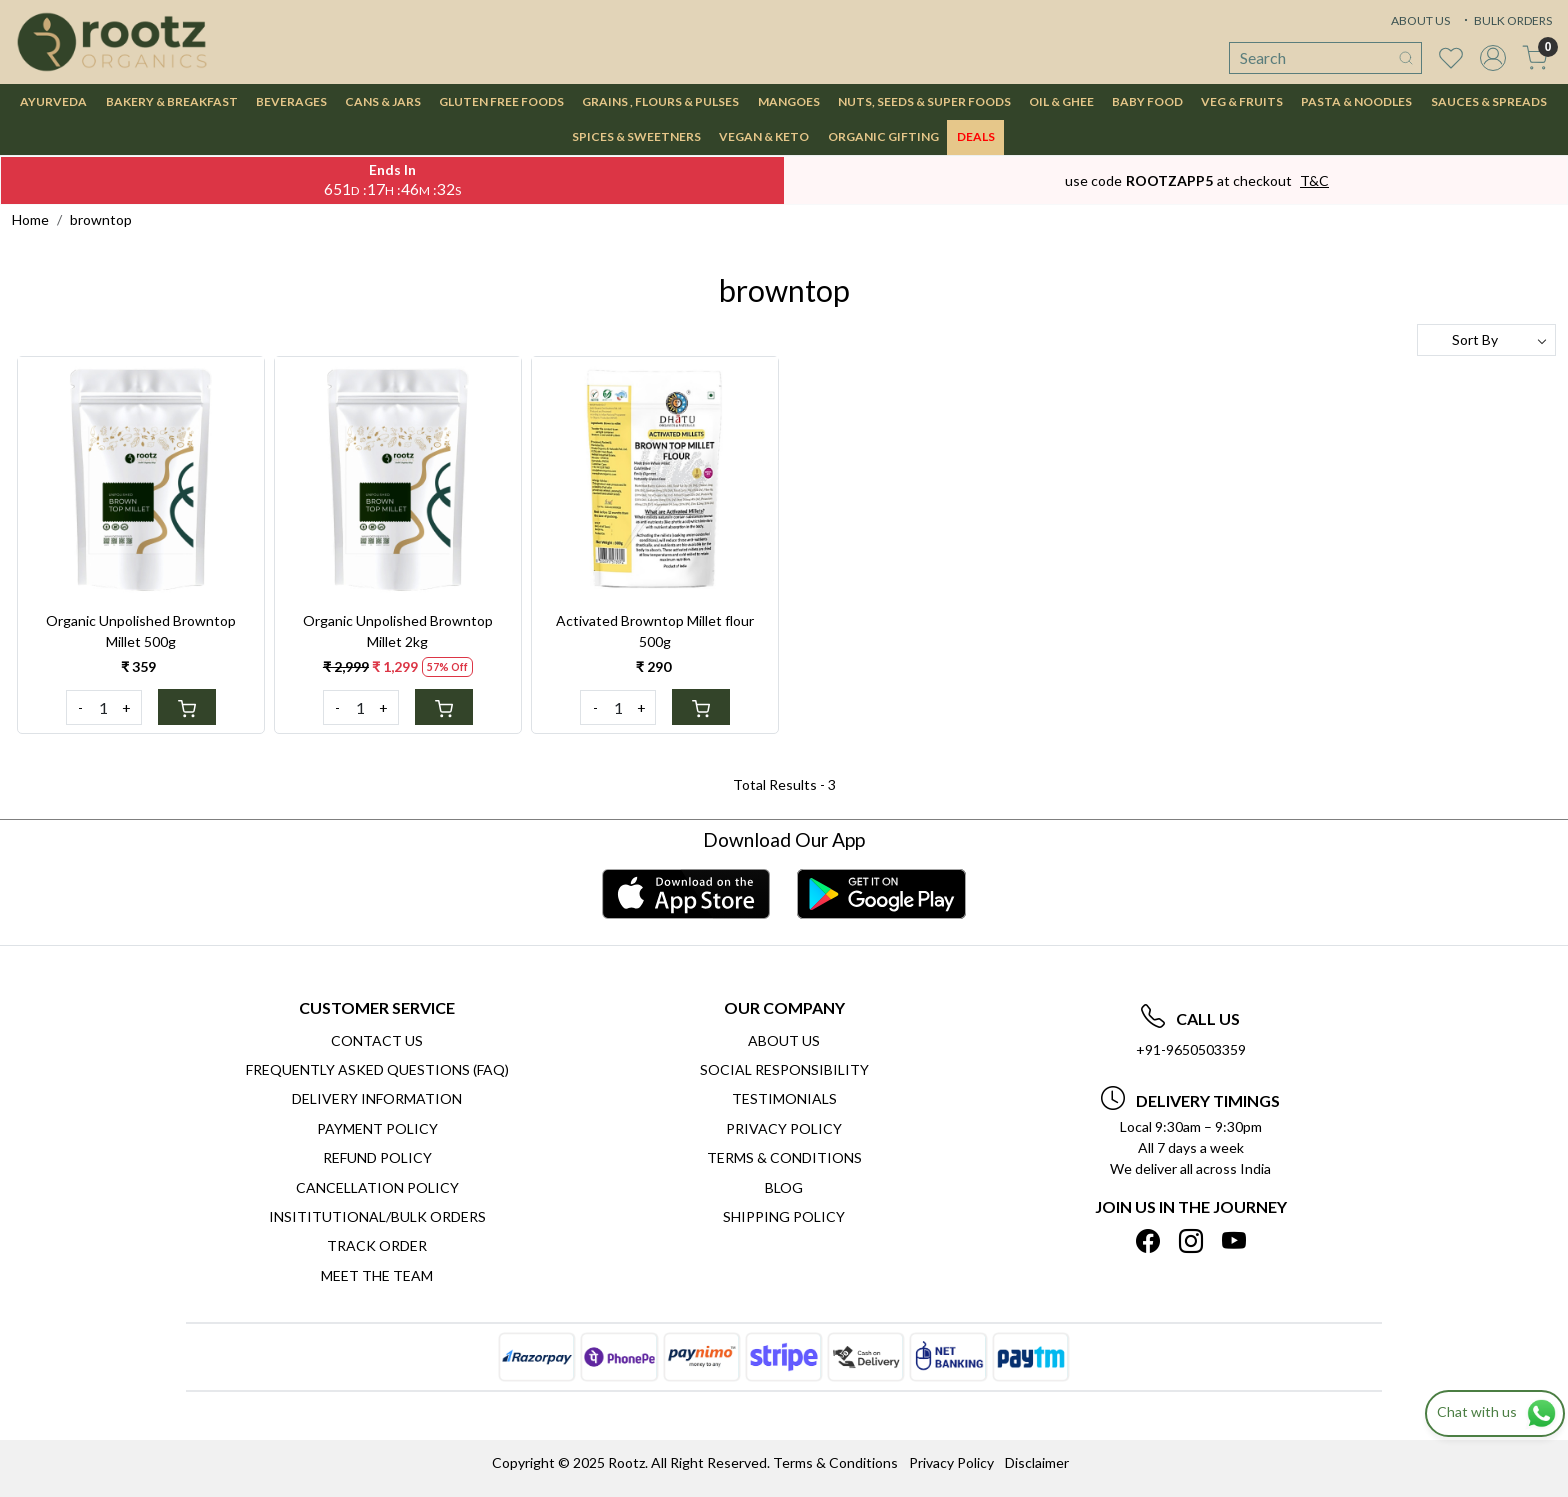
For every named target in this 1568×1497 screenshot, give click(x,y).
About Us (784, 1040)
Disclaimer (1037, 1462)
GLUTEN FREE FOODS (501, 101)
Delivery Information (377, 1098)
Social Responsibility (784, 1069)
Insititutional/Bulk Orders (377, 1216)
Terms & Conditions (784, 1157)
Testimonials (784, 1098)
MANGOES (789, 101)
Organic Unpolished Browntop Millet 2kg (398, 631)
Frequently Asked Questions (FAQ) (377, 1069)
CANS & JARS (383, 101)
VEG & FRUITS (1242, 101)
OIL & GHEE (1061, 101)
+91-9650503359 (1191, 1049)
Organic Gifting (883, 136)
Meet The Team (377, 1275)
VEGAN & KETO (764, 136)
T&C (1314, 180)
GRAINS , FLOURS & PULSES (660, 101)
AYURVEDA (53, 101)
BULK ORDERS (1506, 20)
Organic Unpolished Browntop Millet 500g (141, 631)
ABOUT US (1420, 20)
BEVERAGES (291, 101)
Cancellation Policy (377, 1187)
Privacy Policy (784, 1128)
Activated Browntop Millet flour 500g (655, 631)
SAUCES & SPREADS (1489, 101)
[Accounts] (1493, 58)
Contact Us (377, 1040)
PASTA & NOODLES (1356, 101)
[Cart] (187, 707)
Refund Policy (377, 1157)
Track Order (377, 1245)
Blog (784, 1187)
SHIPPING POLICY (784, 1216)
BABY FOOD (1147, 101)
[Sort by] (1486, 340)
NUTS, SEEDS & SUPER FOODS (924, 101)
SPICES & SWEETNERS (636, 136)
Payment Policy (377, 1128)
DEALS (976, 136)
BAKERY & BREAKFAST (172, 101)
